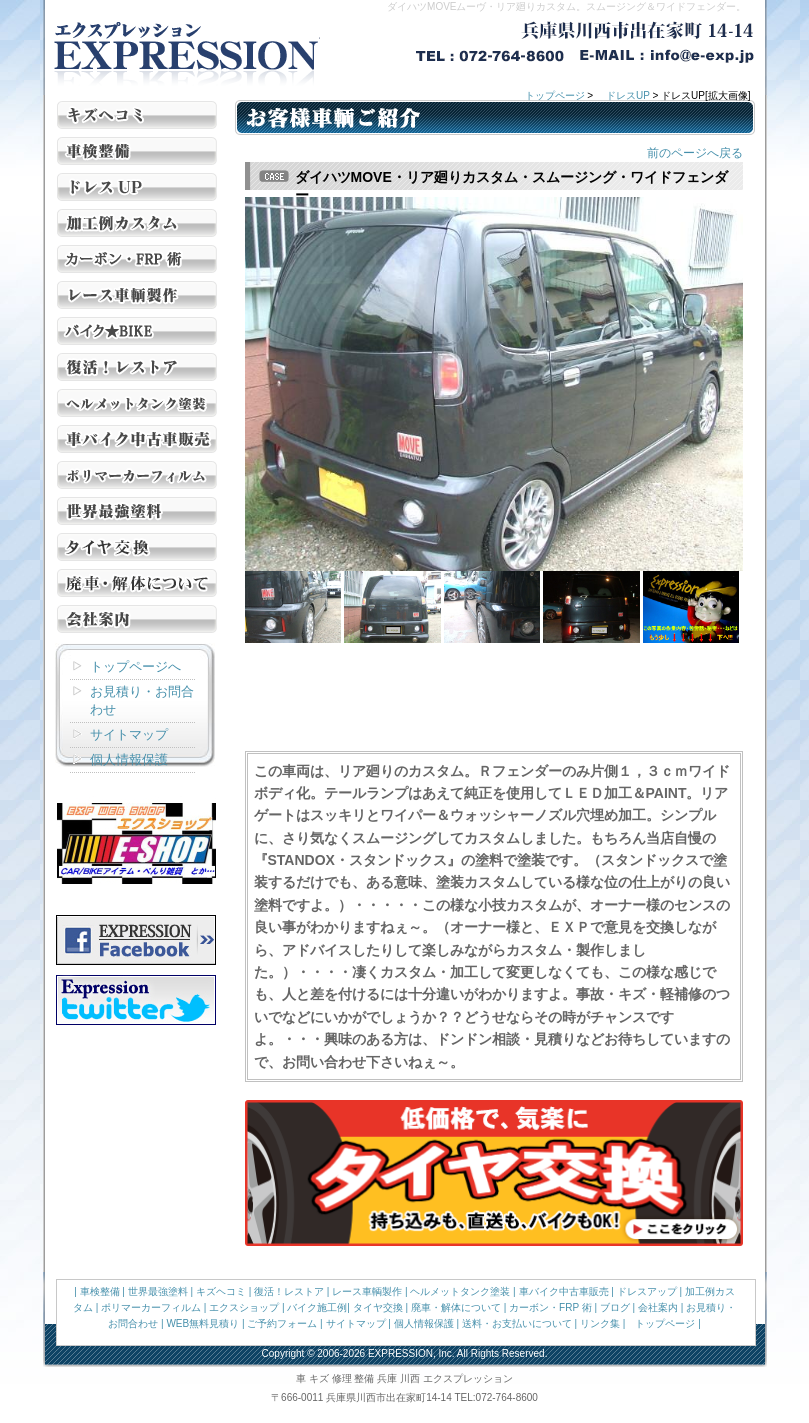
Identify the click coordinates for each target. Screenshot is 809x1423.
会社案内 (137, 619)
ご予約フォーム (282, 1323)
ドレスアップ (647, 1291)
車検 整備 (137, 151)
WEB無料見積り (202, 1323)
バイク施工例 (137, 331)
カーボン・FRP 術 (137, 259)
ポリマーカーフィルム (151, 1307)
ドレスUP (628, 95)
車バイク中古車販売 (564, 1291)
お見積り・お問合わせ (142, 700)
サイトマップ (129, 734)
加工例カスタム (137, 223)
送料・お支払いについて (517, 1323)
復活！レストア (137, 367)
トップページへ (135, 666)
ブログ (615, 1307)
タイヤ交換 (137, 547)
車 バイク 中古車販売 (137, 439)
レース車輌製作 (137, 295)
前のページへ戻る (695, 153)
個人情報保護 (129, 759)
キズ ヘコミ (137, 115)
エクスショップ (244, 1307)
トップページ (555, 95)
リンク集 (600, 1323)
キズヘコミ (221, 1291)
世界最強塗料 (137, 511)
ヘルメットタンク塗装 (460, 1291)
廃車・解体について (137, 583)
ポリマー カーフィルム (137, 475)
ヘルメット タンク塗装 (137, 403)
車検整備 (100, 1291)
